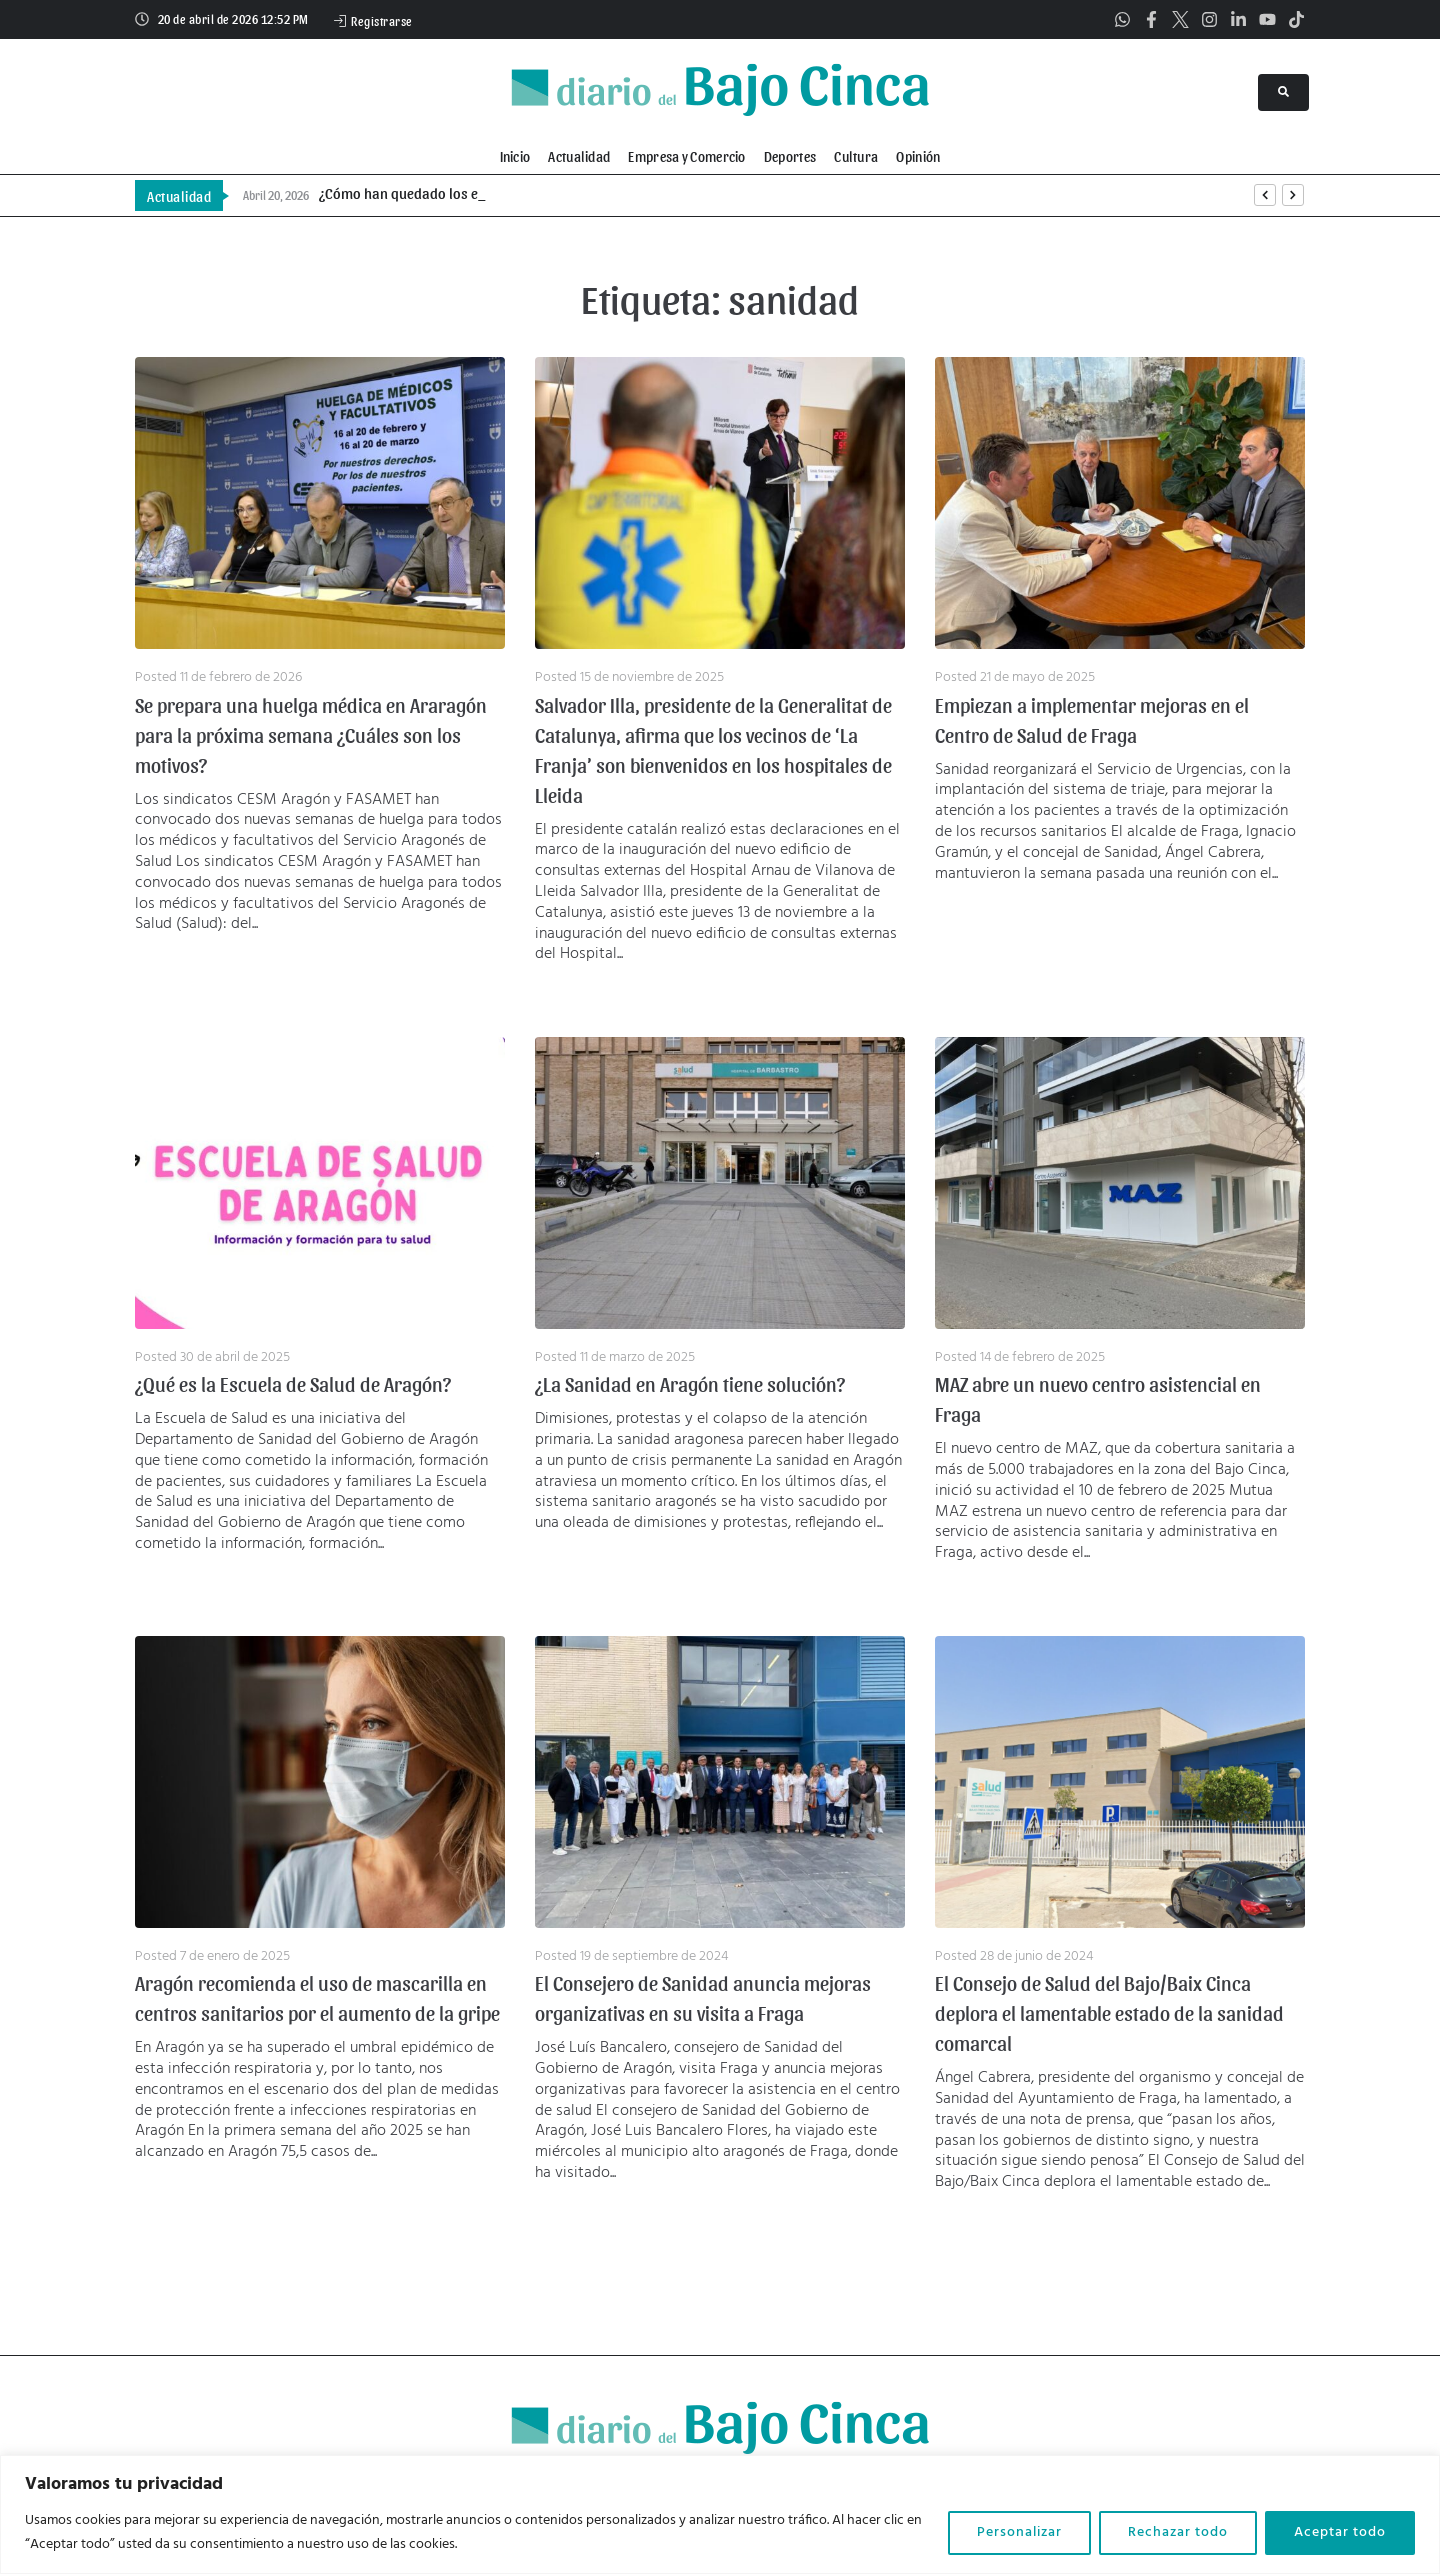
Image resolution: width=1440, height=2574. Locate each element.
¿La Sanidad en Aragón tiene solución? (690, 1384)
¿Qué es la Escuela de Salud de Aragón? (293, 1384)
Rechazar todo (1178, 2532)
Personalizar (1019, 2532)
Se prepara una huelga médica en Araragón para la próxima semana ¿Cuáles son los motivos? (311, 735)
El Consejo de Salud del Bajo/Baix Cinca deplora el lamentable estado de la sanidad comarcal (1109, 2013)
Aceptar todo (1340, 2532)
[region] (720, 2514)
